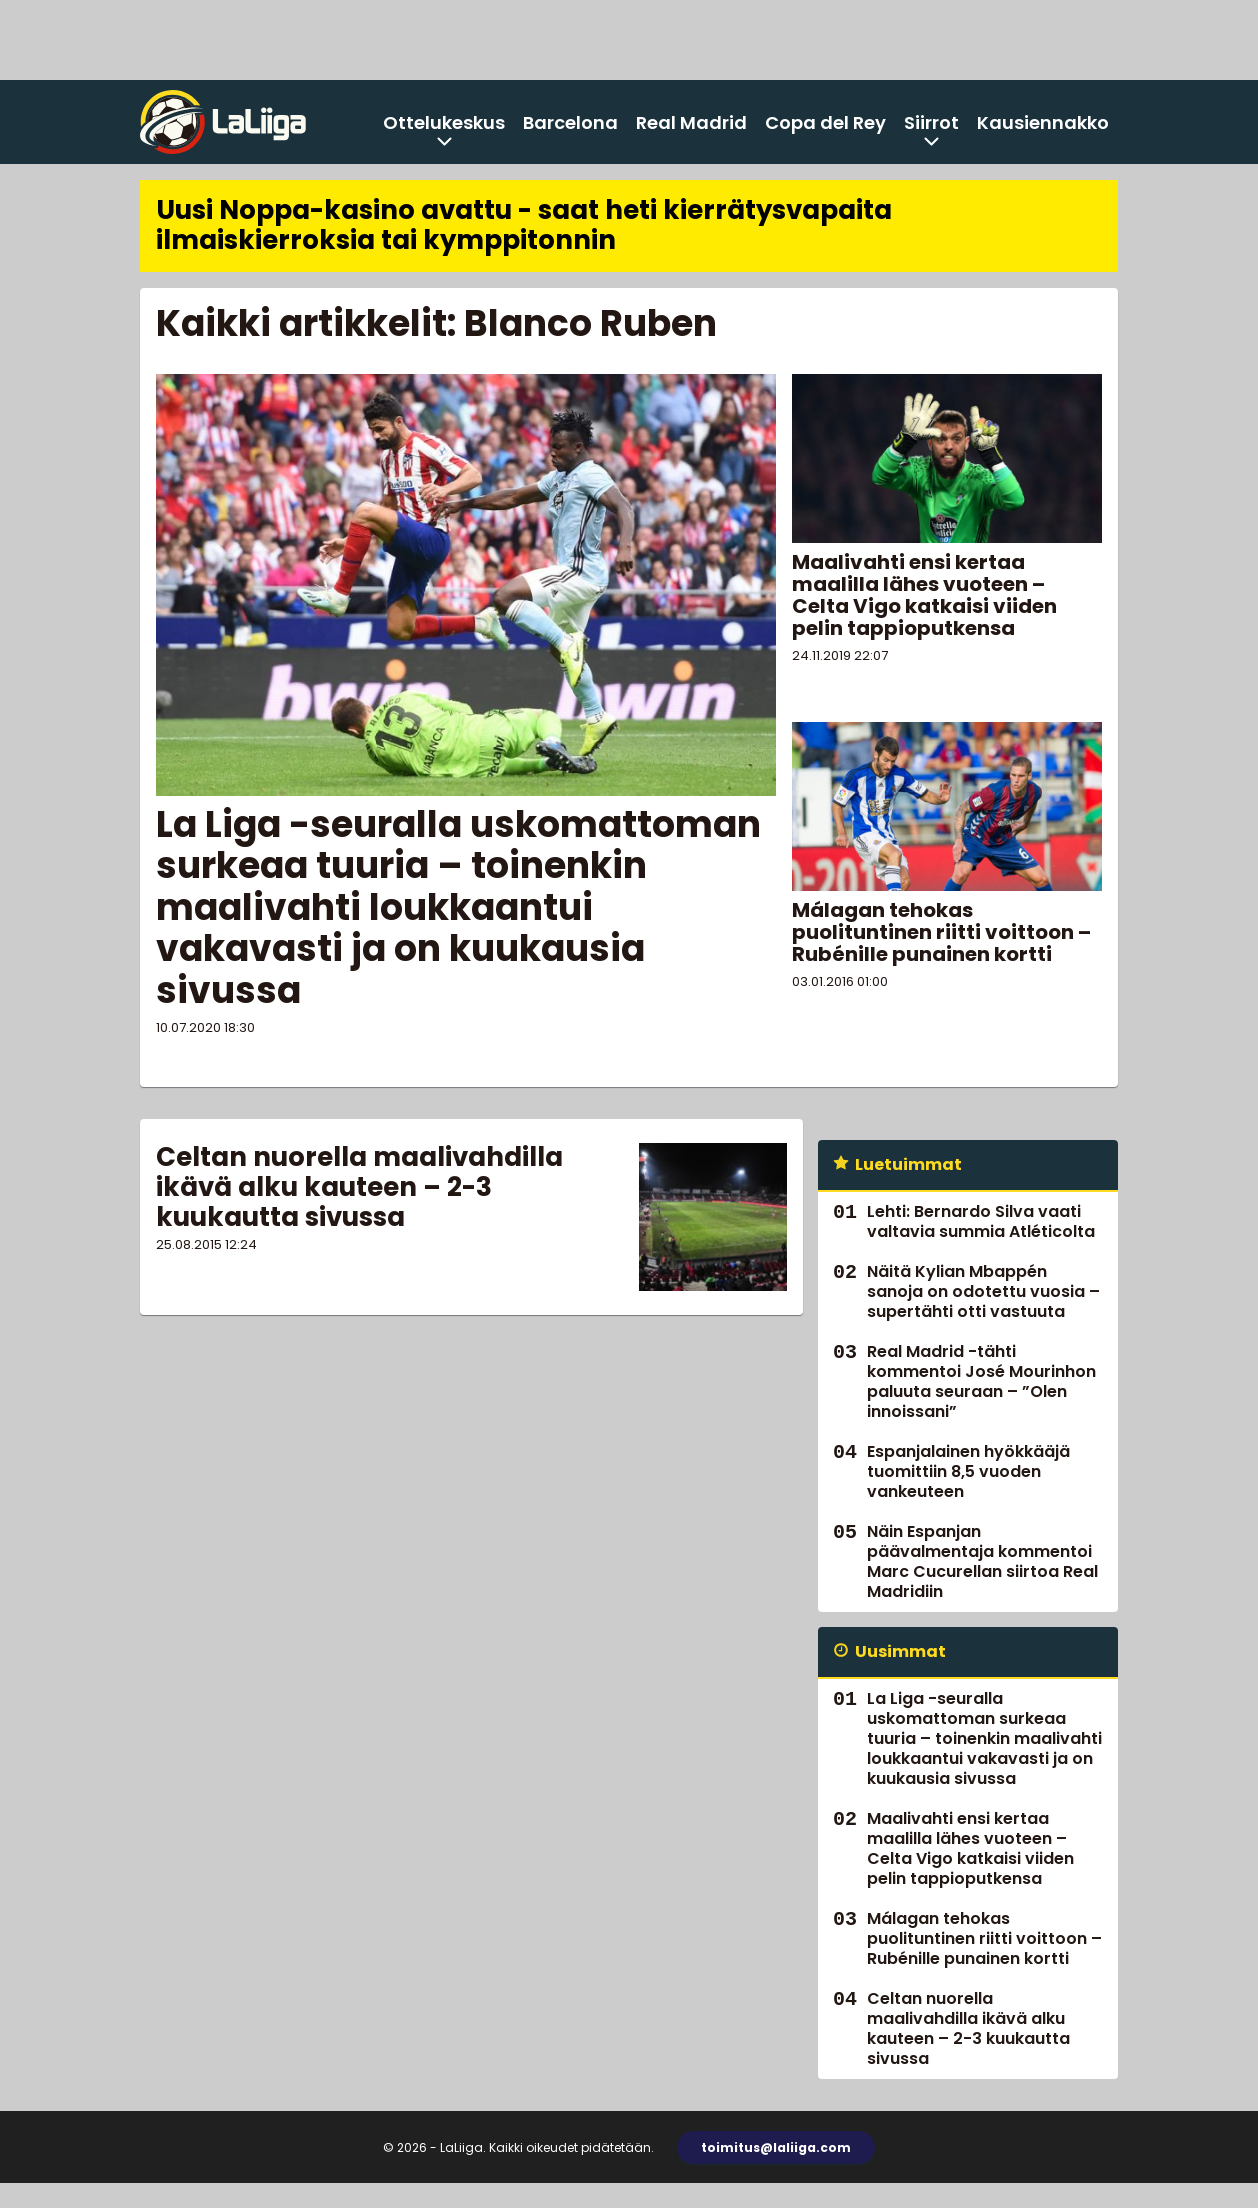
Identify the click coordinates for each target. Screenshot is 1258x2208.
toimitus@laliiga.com (776, 2147)
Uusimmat (900, 1651)
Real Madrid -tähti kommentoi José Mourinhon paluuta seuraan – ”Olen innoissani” (981, 1381)
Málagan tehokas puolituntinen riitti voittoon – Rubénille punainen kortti (941, 932)
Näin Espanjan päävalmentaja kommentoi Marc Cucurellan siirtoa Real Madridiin (982, 1561)
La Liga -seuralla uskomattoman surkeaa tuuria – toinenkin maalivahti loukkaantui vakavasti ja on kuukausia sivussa (458, 907)
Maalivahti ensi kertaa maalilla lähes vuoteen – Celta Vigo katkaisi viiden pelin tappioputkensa (924, 595)
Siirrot (931, 122)
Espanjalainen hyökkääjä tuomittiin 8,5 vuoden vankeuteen (968, 1471)
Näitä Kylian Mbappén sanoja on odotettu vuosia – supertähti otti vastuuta (983, 1291)
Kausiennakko (1043, 122)
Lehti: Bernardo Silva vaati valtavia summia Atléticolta (981, 1221)
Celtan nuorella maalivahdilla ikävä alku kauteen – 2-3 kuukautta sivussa (359, 1187)
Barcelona (570, 122)
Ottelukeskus (444, 122)
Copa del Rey (825, 122)
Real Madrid (691, 122)
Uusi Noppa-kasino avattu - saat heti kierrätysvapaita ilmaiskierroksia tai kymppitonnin (524, 225)
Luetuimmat (908, 1164)
